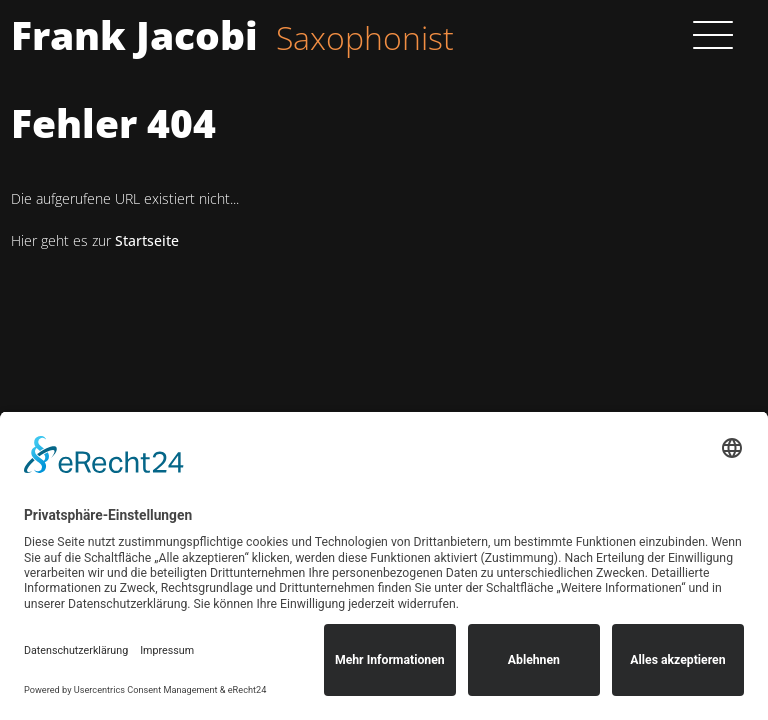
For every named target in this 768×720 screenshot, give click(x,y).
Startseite (147, 240)
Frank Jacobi (134, 35)
